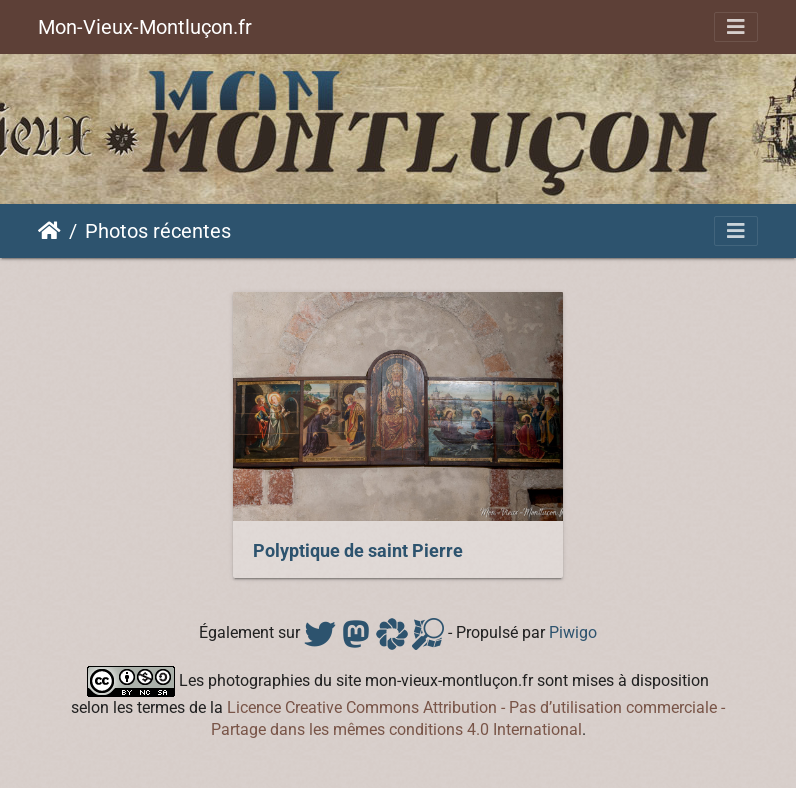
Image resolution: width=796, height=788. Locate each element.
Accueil (49, 231)
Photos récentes (158, 231)
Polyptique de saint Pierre (358, 551)
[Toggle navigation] (736, 27)
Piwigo (573, 632)
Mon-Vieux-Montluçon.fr (145, 27)
